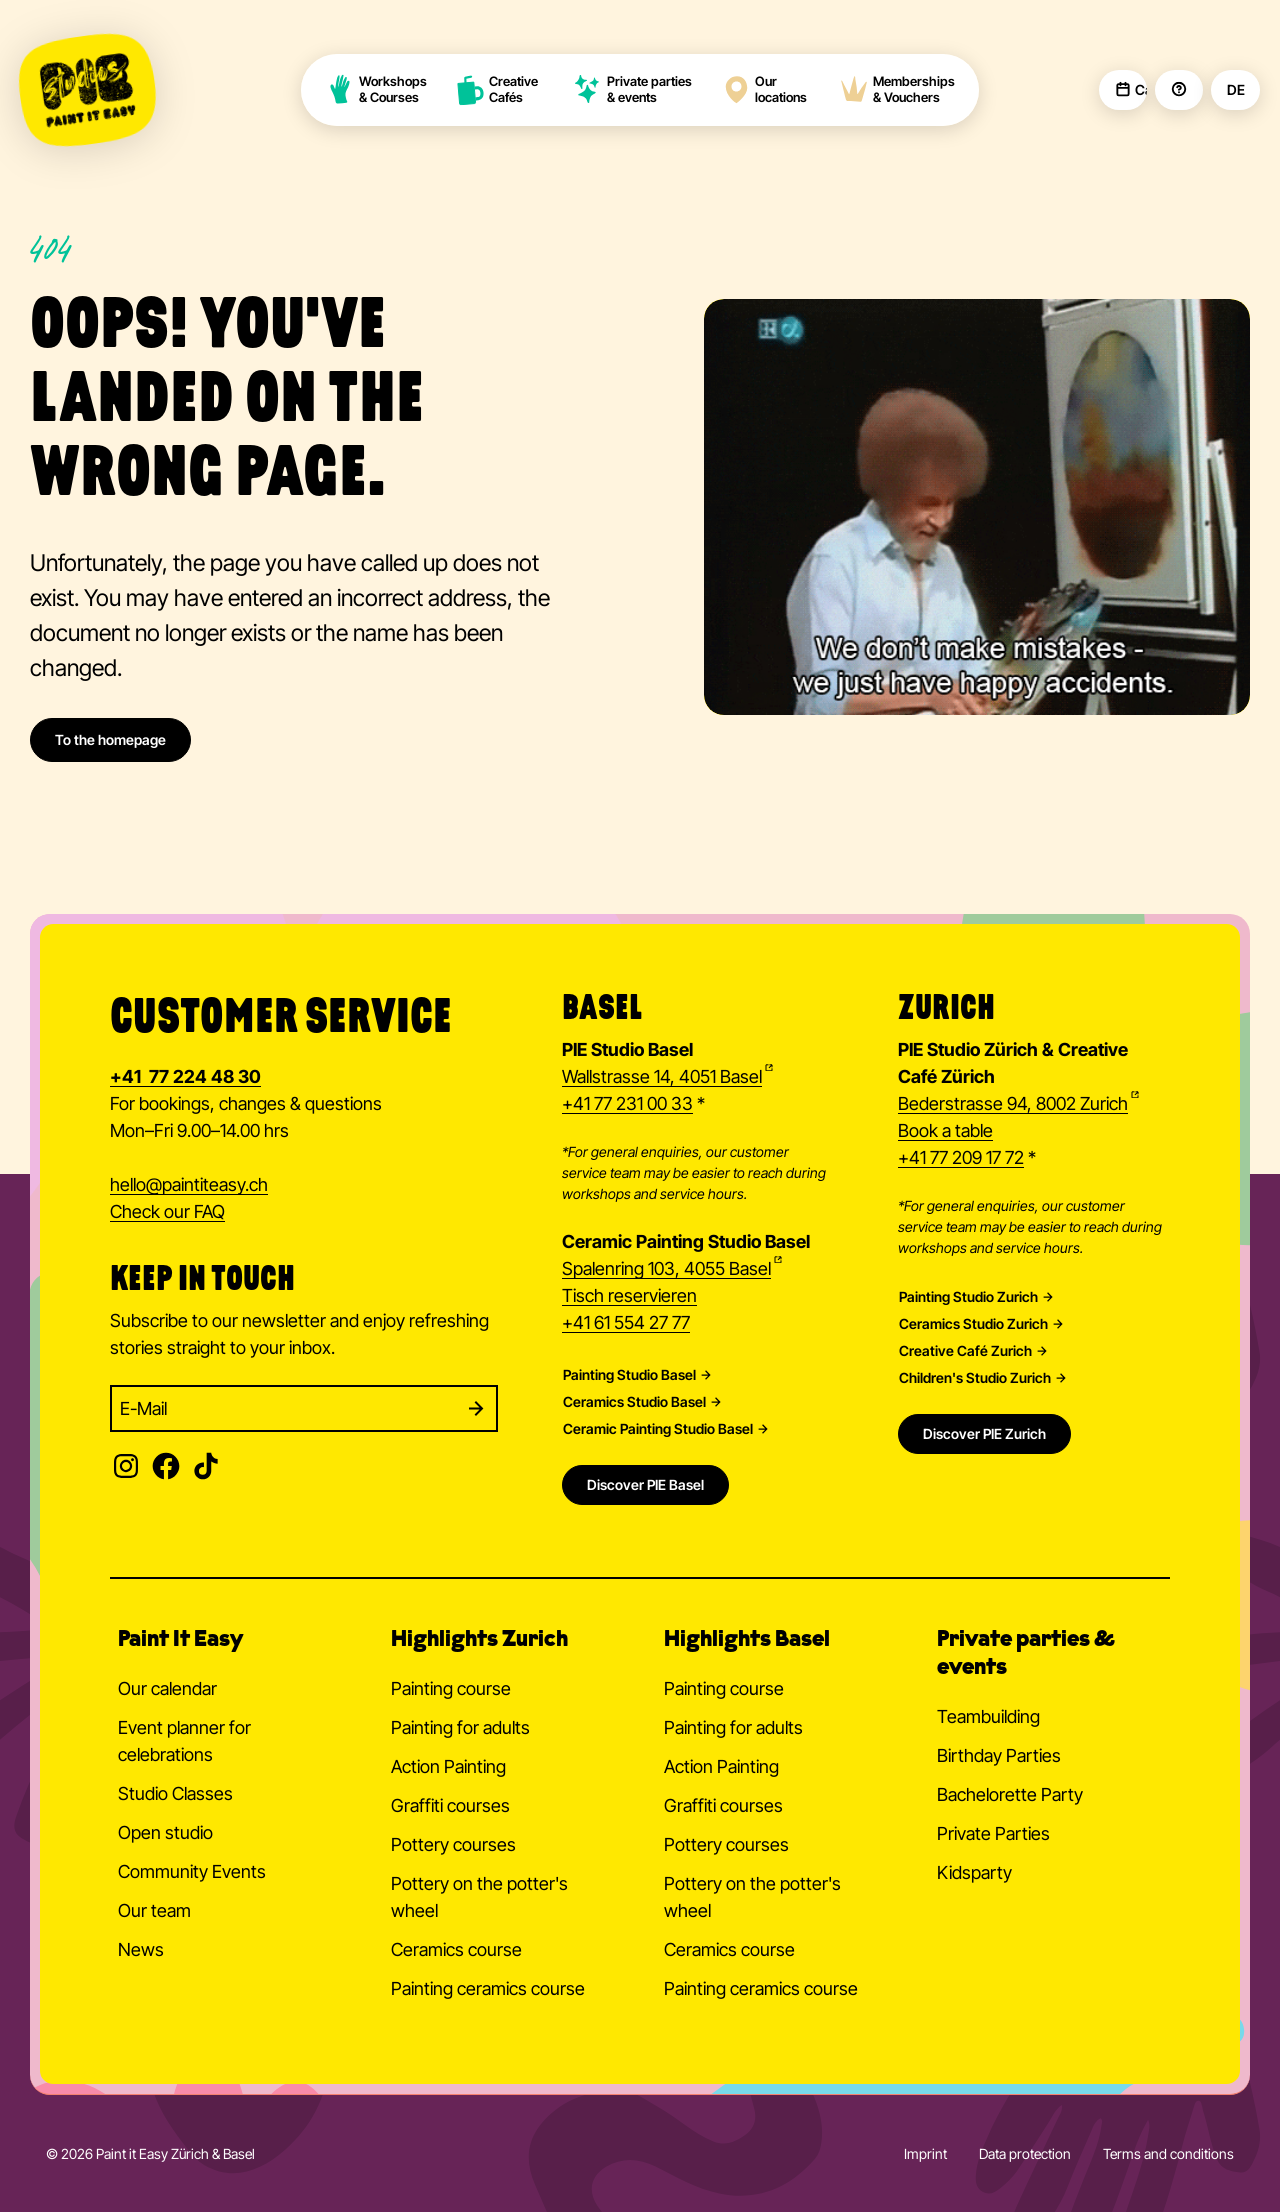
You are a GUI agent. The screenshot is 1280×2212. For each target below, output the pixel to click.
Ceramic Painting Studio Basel (658, 1429)
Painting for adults (460, 1727)
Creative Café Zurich (965, 1351)
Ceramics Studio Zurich (973, 1324)
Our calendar (167, 1688)
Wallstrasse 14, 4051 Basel (662, 1076)
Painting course (451, 1688)
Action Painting (448, 1766)
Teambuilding (988, 1716)
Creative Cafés (498, 89)
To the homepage (110, 739)
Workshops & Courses (376, 89)
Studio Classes (175, 1793)
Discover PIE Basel (645, 1484)
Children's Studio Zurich (975, 1378)
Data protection (1025, 2153)
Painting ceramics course (488, 1988)
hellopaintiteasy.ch (189, 1186)
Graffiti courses (450, 1805)
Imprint (925, 2153)
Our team (154, 1910)
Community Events (192, 1871)
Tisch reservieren (629, 1295)
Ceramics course (456, 1949)
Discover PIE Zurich (984, 1433)
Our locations (764, 89)
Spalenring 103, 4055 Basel (666, 1268)
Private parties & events (632, 89)
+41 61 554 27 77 (626, 1322)
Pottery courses (453, 1844)
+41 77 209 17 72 (961, 1157)
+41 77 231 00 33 (627, 1103)
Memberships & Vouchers (897, 89)
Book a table (945, 1130)
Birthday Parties (999, 1755)
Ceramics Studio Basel (634, 1402)
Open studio (165, 1832)
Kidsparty (974, 1872)
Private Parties (993, 1833)
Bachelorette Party (1010, 1794)
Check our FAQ (167, 1211)
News (141, 1949)
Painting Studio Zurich (968, 1297)
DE (1235, 90)
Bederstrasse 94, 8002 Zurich (1013, 1103)
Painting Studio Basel (629, 1375)
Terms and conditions (1168, 2153)
